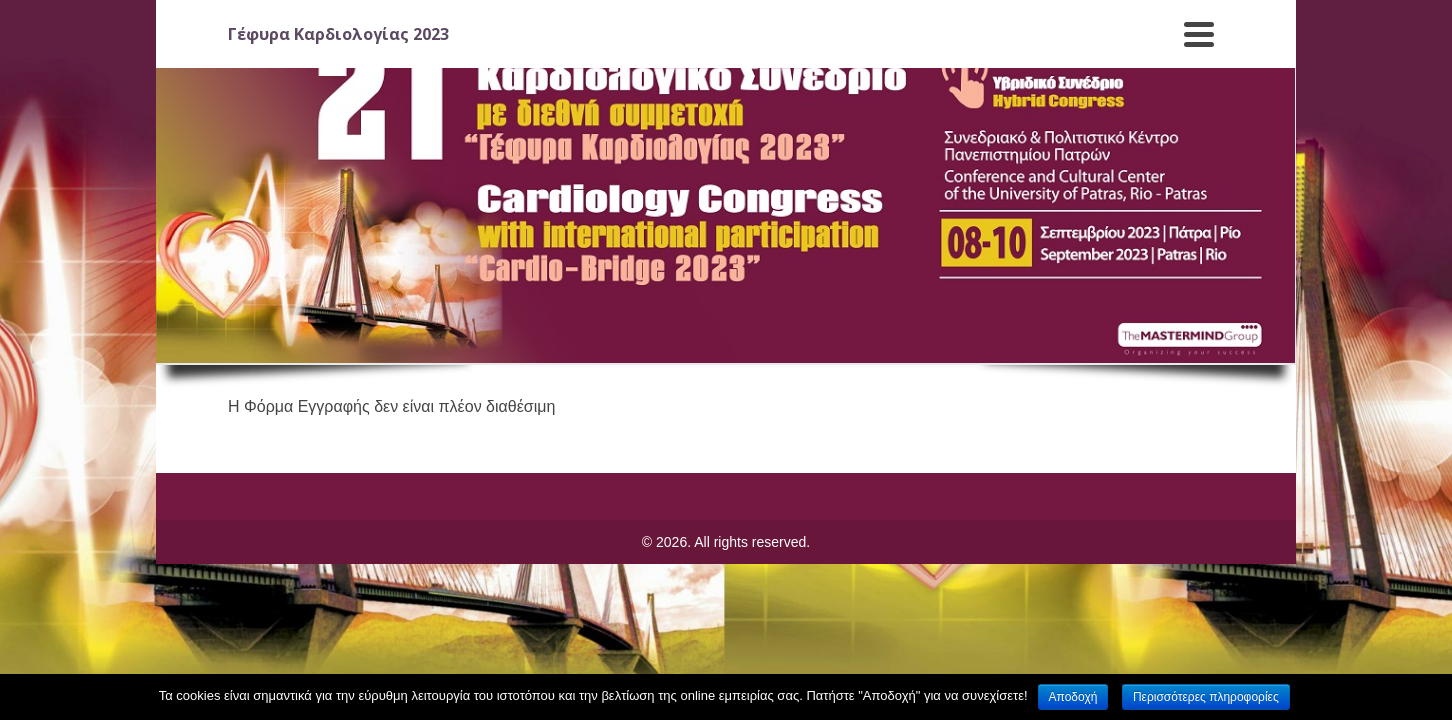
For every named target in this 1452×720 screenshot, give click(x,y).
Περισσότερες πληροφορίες (1206, 697)
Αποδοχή (1073, 697)
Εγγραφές (463, 47)
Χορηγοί (1051, 55)
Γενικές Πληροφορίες (318, 55)
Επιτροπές (938, 55)
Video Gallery (1163, 55)
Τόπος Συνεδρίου (592, 55)
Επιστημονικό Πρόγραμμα (773, 55)
